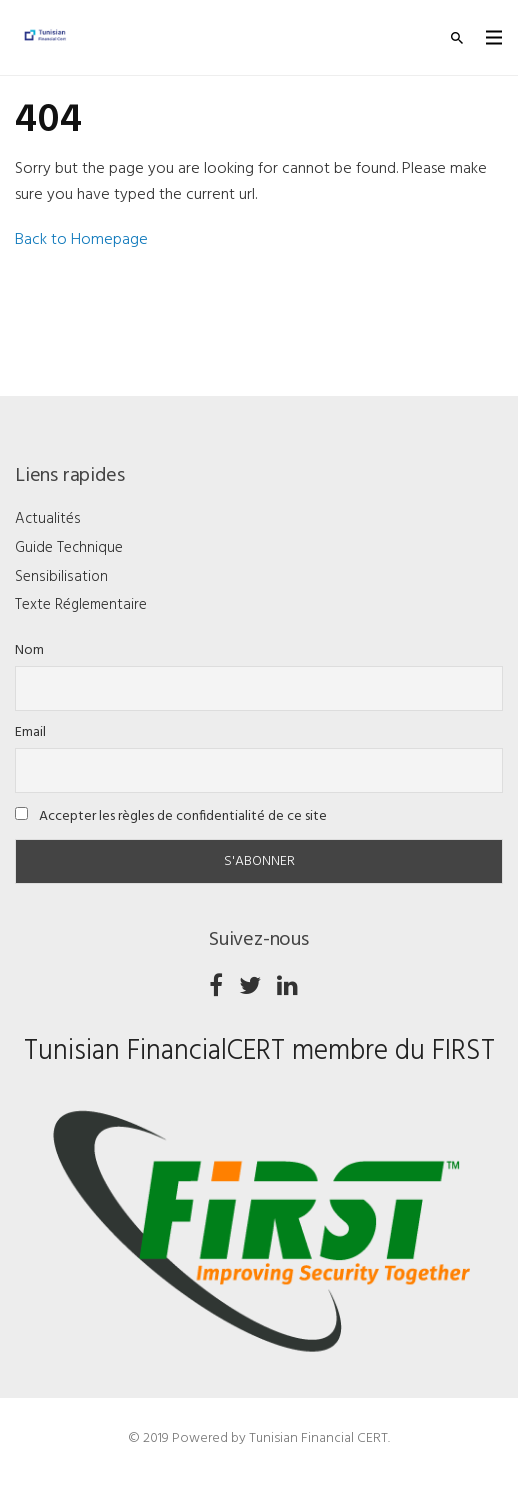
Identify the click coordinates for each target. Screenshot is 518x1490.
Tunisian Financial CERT (318, 1438)
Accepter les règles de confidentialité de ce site (171, 816)
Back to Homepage (81, 240)
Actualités (48, 519)
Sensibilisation (61, 577)
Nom (29, 650)
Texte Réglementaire (81, 605)
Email (30, 732)
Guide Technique (69, 548)
